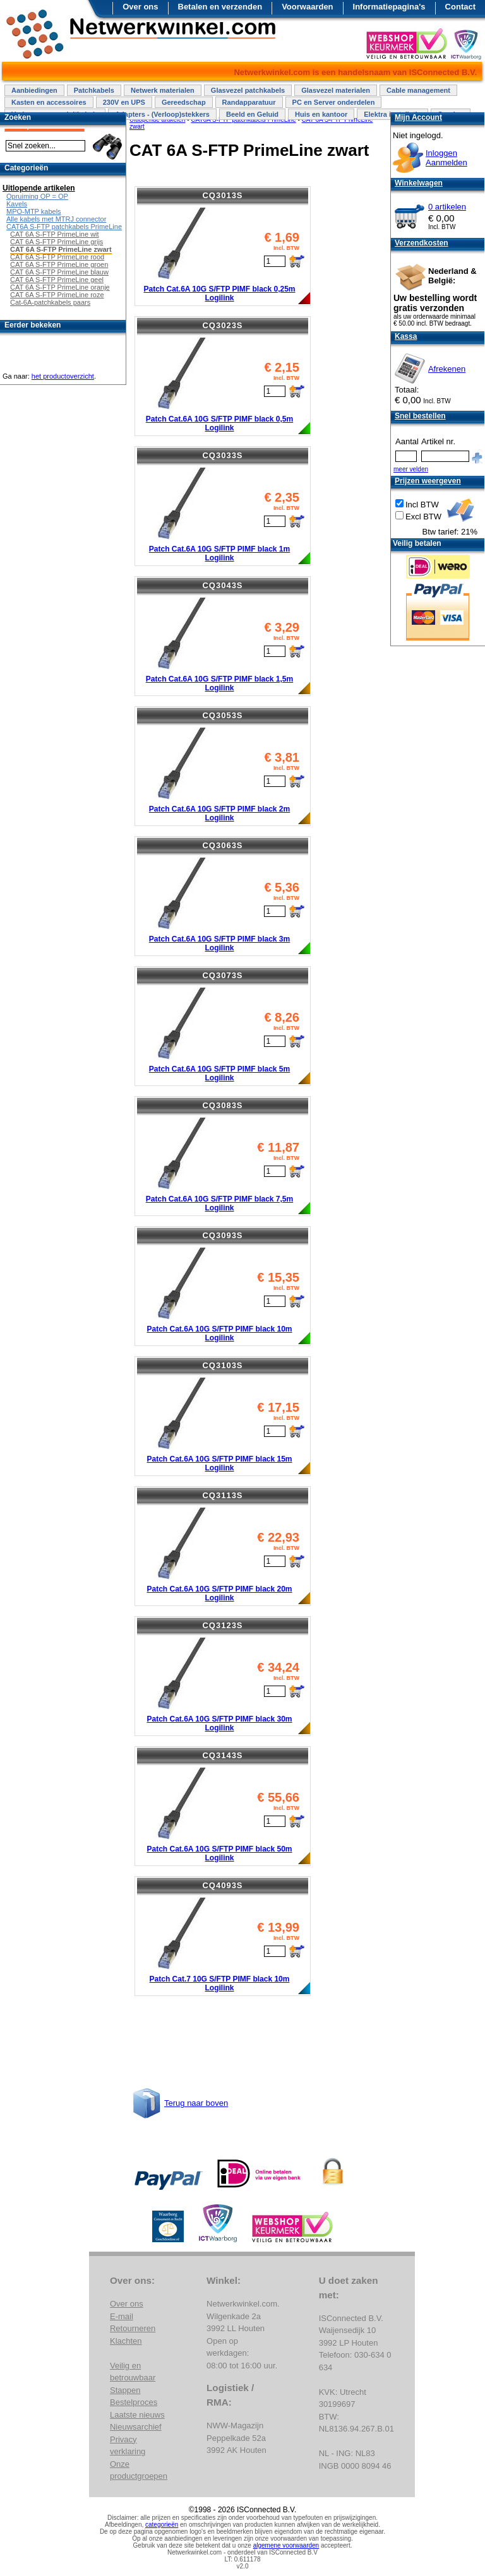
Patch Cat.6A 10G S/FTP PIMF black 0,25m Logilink (219, 293)
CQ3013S (222, 195)
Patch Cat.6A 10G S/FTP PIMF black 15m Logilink (219, 1463)
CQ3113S (222, 1495)
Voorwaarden (307, 6)
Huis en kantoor (321, 114)
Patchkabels (94, 90)
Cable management (418, 90)
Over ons (140, 6)
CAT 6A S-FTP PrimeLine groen (59, 264)
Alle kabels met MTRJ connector (56, 219)
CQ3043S (222, 585)
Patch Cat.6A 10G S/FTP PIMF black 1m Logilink (219, 553)
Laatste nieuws (137, 2414)
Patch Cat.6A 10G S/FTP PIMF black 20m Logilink (219, 1593)
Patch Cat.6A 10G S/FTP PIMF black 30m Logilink (219, 1723)
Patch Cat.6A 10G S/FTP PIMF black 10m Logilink (219, 1333)
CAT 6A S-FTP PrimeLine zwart (61, 249)
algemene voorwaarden (286, 2545)
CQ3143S (222, 1755)
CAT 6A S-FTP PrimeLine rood (57, 257)
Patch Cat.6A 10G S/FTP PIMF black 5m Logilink (219, 1073)
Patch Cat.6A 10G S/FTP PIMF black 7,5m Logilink (219, 1203)
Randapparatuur (249, 102)
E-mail (121, 2316)
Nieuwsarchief (136, 2426)
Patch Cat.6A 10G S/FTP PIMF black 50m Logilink (219, 1853)
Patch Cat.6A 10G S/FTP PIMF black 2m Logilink (219, 813)
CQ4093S (222, 1885)
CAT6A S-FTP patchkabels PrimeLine (64, 226)
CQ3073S (222, 975)
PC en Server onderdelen (333, 102)
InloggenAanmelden (446, 157)
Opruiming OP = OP (37, 196)
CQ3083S (222, 1105)
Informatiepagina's (389, 6)
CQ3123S (222, 1625)
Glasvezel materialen (335, 90)
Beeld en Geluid (252, 114)
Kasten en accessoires (49, 102)
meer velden (410, 469)
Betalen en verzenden (220, 6)
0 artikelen (447, 206)
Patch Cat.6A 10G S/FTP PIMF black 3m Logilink (219, 943)
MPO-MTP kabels (33, 211)
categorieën (161, 2524)
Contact (460, 6)
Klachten (126, 2341)
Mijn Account (418, 117)
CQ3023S (222, 325)
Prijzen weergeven (428, 480)
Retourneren (132, 2328)
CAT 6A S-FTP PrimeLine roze (57, 294)
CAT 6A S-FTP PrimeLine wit (54, 234)
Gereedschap (184, 102)
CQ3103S (222, 1365)
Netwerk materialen (163, 90)
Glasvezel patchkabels (248, 90)
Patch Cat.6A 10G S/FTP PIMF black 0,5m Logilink (219, 423)
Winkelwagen (419, 183)
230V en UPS (124, 102)
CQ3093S (222, 1235)
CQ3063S (222, 845)
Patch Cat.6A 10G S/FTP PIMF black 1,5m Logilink (219, 683)
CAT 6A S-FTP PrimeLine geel (57, 279)
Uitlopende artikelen (39, 188)
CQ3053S (222, 715)
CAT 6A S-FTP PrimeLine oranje (60, 287)
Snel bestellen (420, 415)
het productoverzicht (63, 376)
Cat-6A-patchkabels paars (50, 302)
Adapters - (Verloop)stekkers (162, 114)
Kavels (16, 204)
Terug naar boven (196, 2103)
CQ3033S (222, 455)
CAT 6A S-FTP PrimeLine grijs (56, 241)
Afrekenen (446, 369)
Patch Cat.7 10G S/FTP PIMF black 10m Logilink (220, 1983)
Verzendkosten (421, 243)
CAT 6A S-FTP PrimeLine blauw (59, 272)
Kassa (406, 336)
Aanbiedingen (34, 90)
